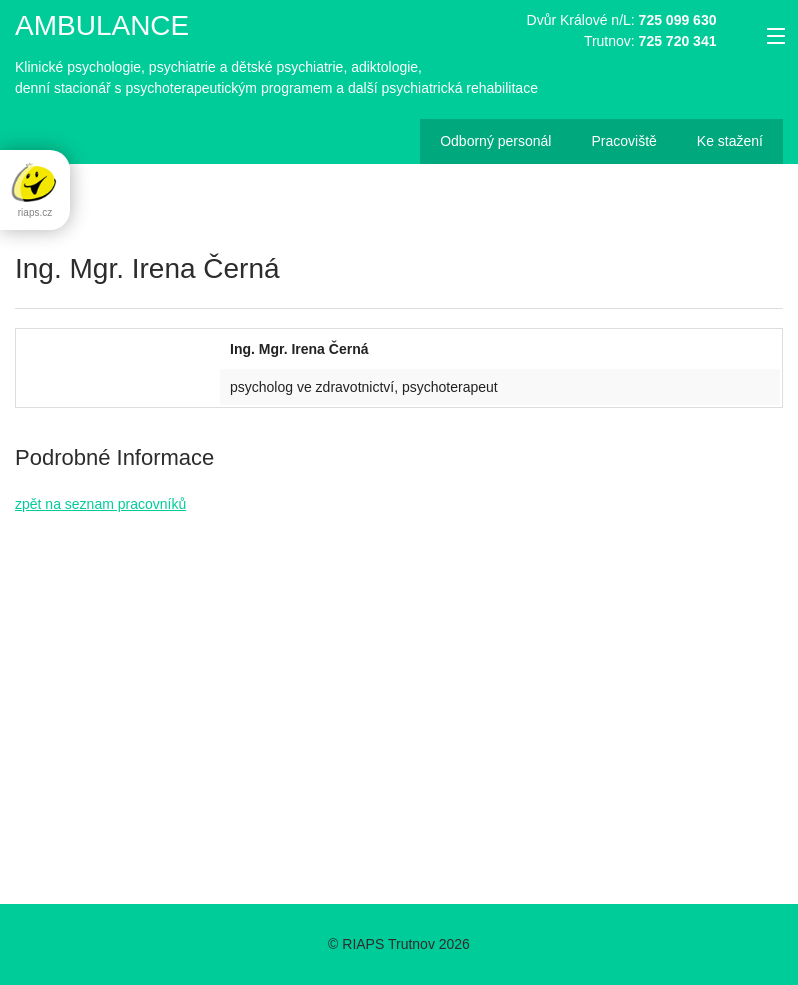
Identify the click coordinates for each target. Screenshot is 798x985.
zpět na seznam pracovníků (100, 504)
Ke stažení (730, 141)
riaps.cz (35, 189)
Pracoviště (623, 141)
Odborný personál (495, 141)
